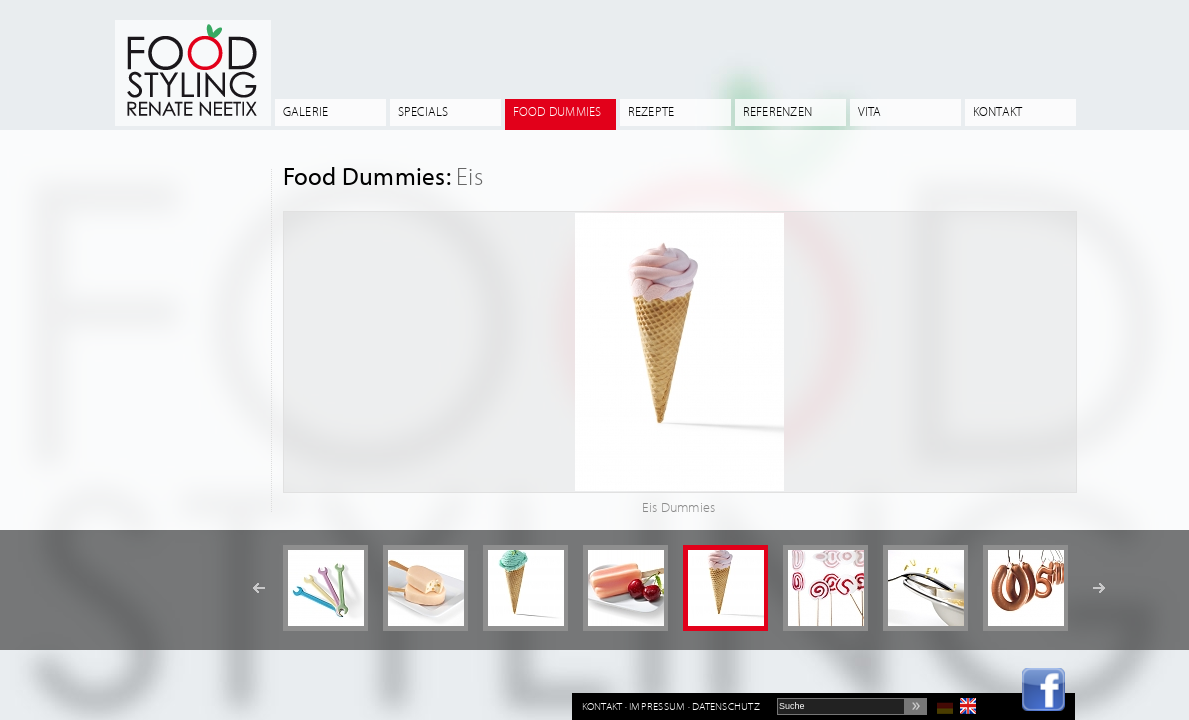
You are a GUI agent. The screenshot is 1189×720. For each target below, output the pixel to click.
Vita (870, 111)
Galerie (306, 111)
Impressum (657, 706)
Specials (423, 111)
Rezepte (651, 111)
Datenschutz (726, 706)
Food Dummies (557, 111)
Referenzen (778, 111)
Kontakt (998, 111)
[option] (325, 588)
